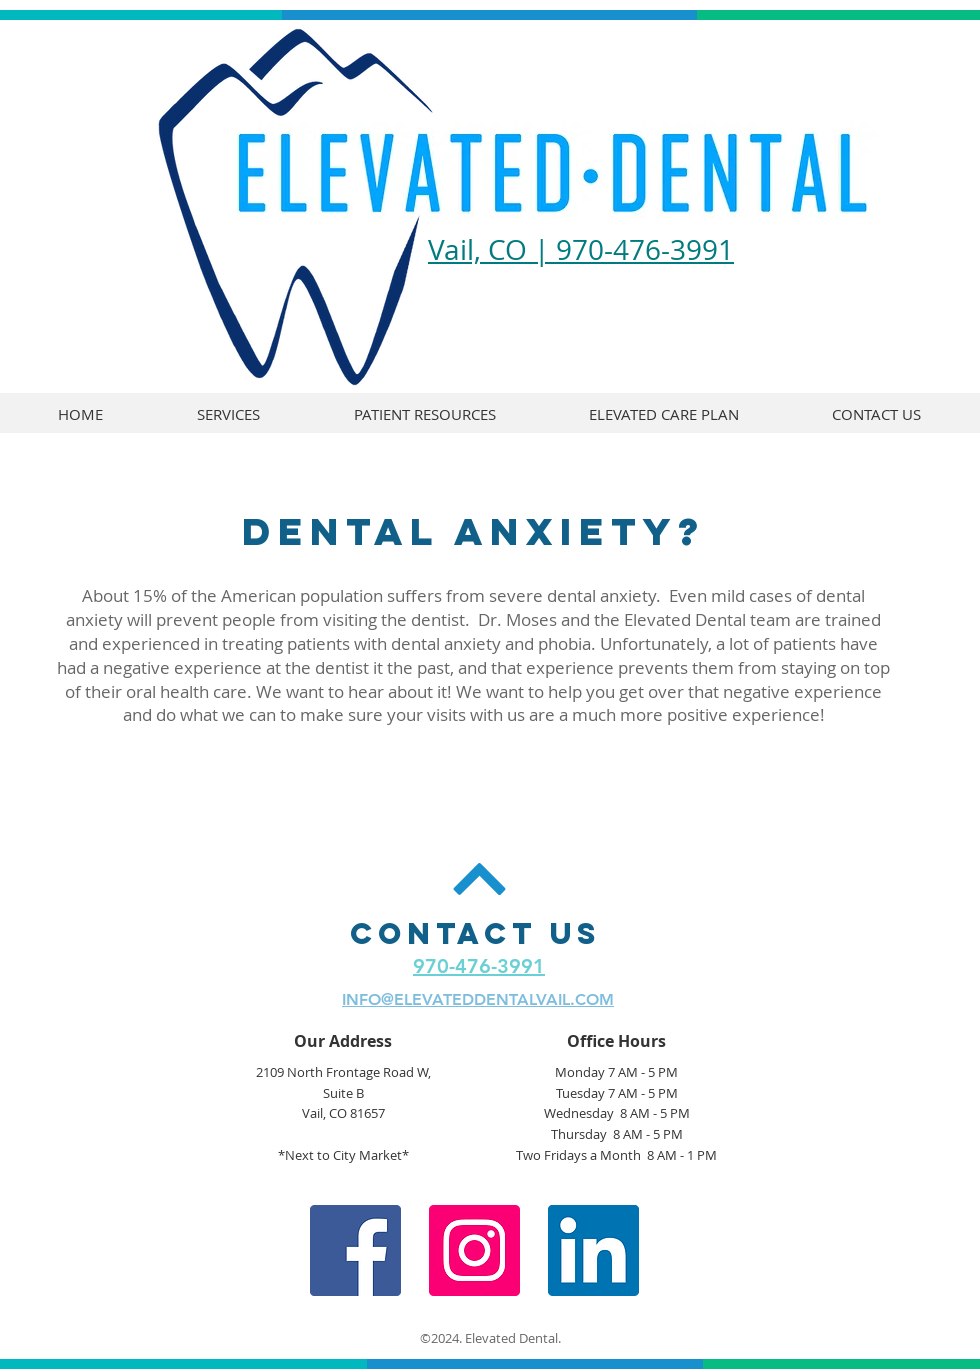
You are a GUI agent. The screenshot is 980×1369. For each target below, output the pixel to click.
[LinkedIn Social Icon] (593, 1250)
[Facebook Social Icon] (355, 1250)
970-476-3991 (479, 966)
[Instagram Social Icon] (474, 1250)
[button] (424, 414)
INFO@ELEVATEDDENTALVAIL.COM (478, 999)
